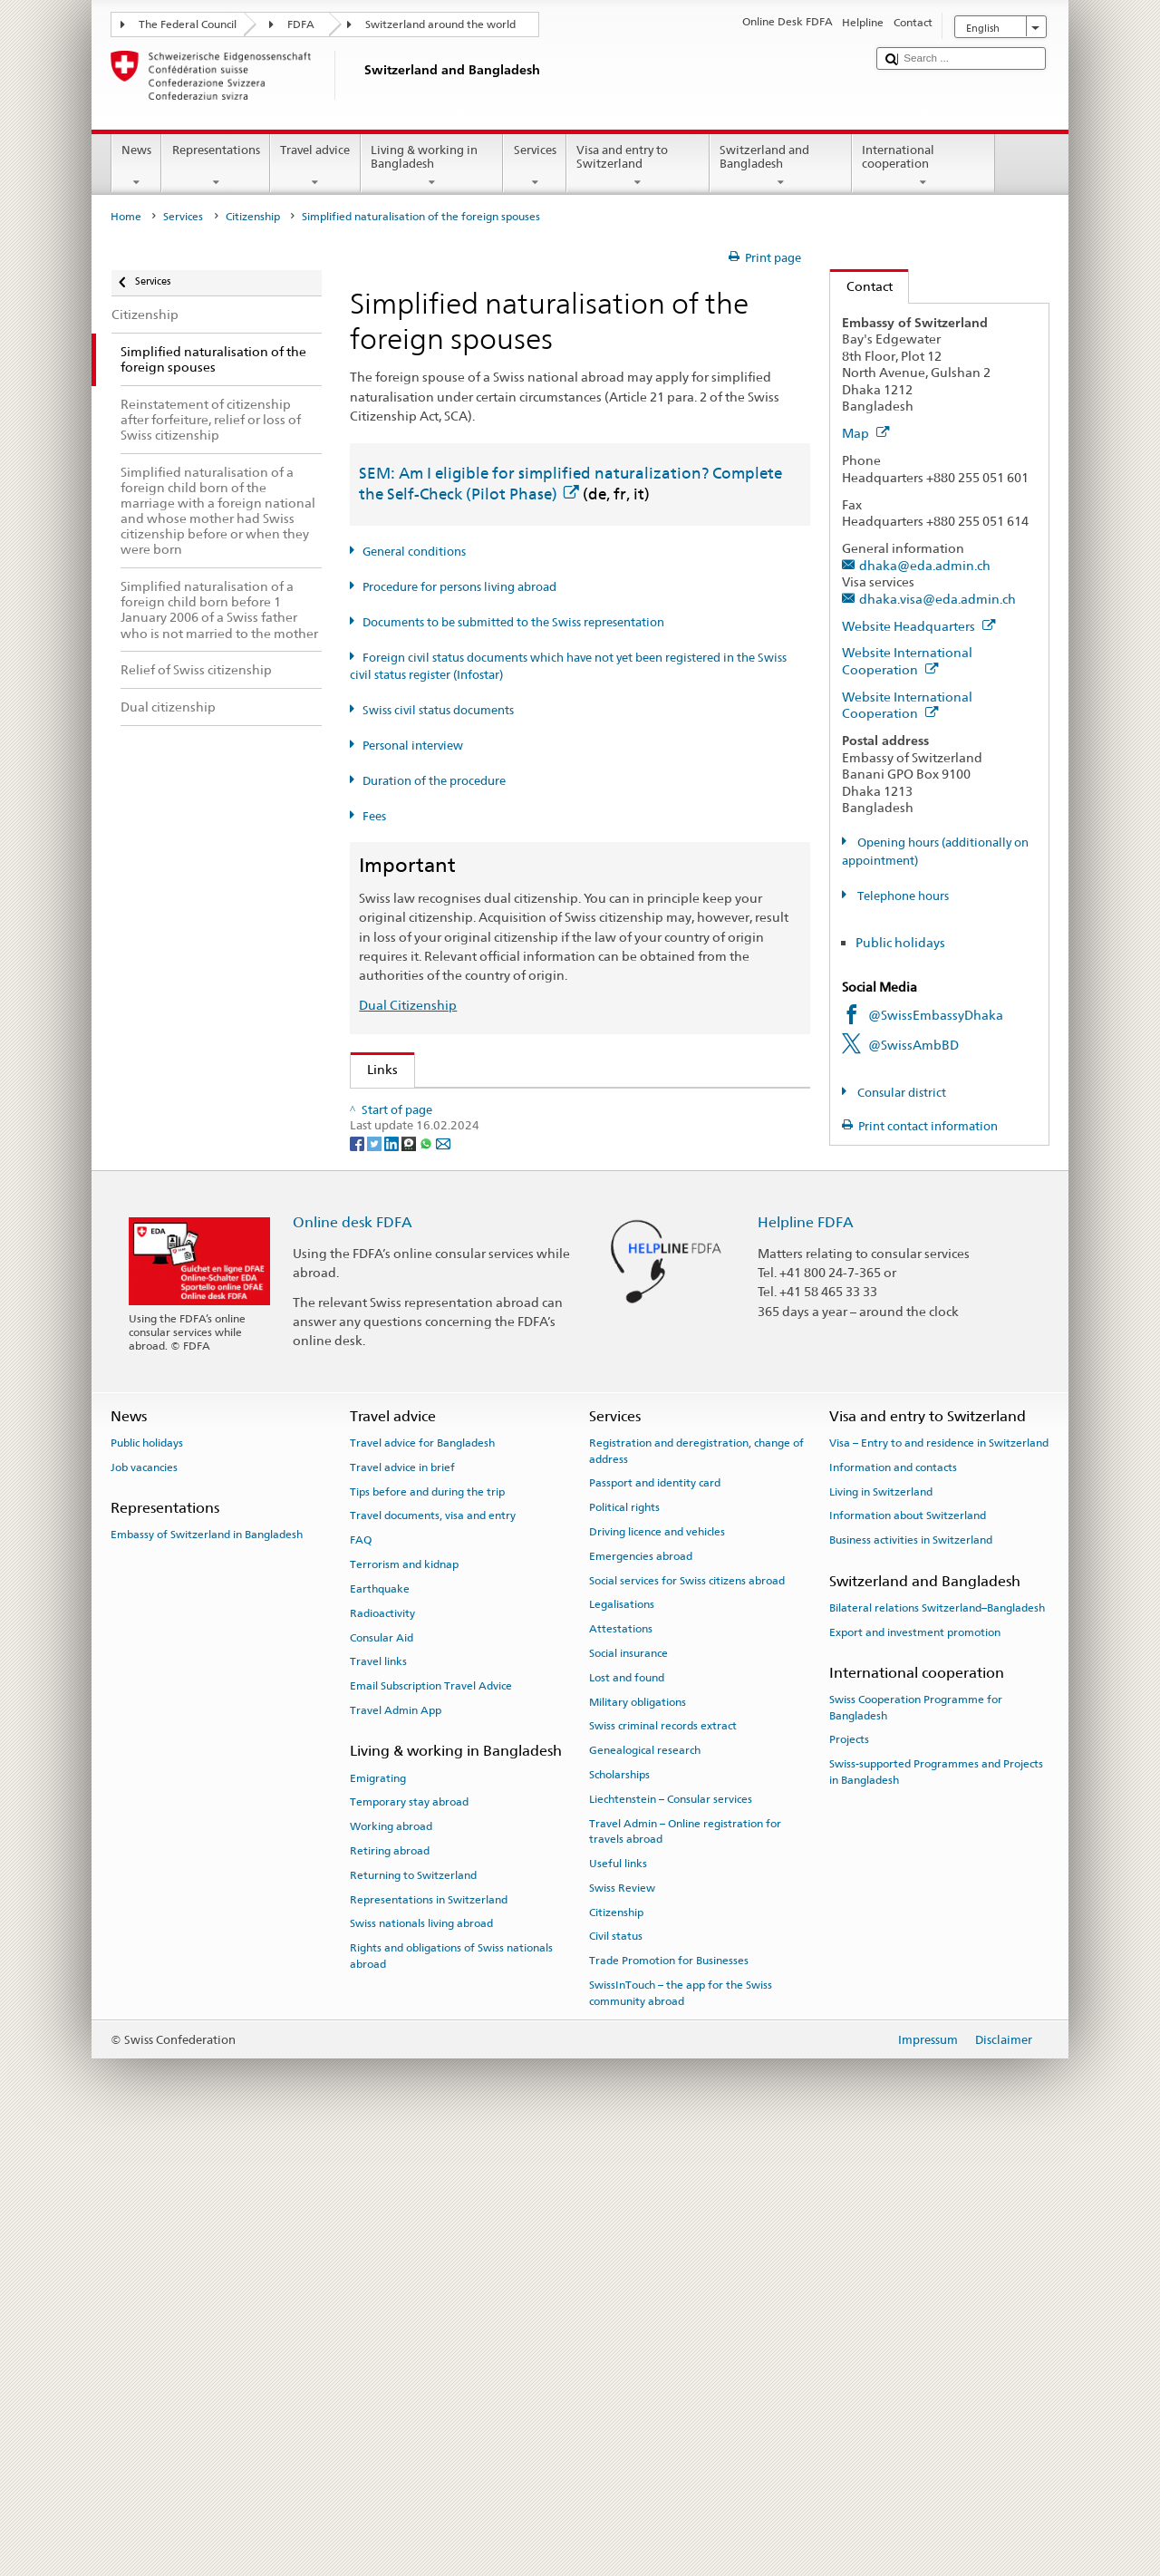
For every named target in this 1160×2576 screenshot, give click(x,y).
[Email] (443, 1579)
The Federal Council (188, 24)
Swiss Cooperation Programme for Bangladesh (915, 2144)
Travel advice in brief (402, 1903)
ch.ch (386, 1413)
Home (126, 216)
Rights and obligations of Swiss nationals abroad (451, 2392)
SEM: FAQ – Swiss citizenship (455, 1137)
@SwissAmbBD (913, 1044)
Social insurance (628, 2089)
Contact (861, 286)
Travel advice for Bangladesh (422, 1880)
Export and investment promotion (914, 2068)
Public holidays (900, 942)
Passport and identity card (654, 1919)
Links (374, 1069)
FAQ (361, 1977)
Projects (849, 2176)
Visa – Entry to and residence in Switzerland (939, 1880)
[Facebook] (358, 1579)
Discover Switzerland (433, 1383)
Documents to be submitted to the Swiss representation (513, 622)
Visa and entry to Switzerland (638, 166)
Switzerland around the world (440, 24)
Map (866, 433)
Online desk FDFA (352, 1659)
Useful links (618, 2299)
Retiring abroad (390, 2287)
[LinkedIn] (392, 1579)
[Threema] (410, 1579)
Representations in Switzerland (429, 2335)
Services (535, 166)
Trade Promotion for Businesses (669, 2397)
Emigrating (378, 2214)
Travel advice (315, 166)
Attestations (620, 2065)
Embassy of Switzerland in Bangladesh (207, 1971)
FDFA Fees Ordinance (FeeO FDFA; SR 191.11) (503, 1256)
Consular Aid (381, 2074)
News (136, 166)
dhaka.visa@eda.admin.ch (937, 598)
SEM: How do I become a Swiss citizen (482, 1107)
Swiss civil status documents (438, 710)
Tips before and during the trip (427, 1928)
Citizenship (253, 216)
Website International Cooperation (907, 660)
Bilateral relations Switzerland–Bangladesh (937, 2044)
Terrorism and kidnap (404, 2001)
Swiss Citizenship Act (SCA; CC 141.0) (479, 1196)
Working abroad (391, 2263)
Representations (215, 166)
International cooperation (923, 166)
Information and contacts (893, 1903)
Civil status (616, 2373)
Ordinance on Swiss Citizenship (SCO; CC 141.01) (514, 1226)
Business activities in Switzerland (910, 1977)
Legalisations (621, 2041)
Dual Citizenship (408, 1004)
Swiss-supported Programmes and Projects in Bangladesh (936, 2208)
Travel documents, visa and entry (433, 1952)
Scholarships (619, 2211)
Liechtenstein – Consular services (670, 2235)
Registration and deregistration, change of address (696, 1888)
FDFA (300, 24)
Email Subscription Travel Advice (431, 2122)
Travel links (378, 2098)
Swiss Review (622, 2324)
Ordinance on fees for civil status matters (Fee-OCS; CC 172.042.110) (570, 1285)
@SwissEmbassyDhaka (935, 1014)
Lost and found (626, 2113)
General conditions (414, 551)
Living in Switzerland (881, 1928)
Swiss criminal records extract (663, 2162)
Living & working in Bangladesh (432, 166)
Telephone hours (902, 896)
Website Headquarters (919, 626)
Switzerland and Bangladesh (781, 166)
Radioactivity (382, 2049)
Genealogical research (645, 2187)
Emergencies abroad (640, 1992)
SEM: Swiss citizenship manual (461, 1167)
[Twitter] (375, 1579)
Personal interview (412, 745)
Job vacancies (144, 1903)
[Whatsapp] (427, 1579)
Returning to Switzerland (413, 2311)
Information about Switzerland (907, 1952)
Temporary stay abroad (409, 2238)
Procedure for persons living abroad (459, 587)
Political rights (624, 1944)
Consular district (900, 1092)
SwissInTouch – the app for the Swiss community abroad (680, 2430)
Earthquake (380, 2025)
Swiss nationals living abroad (421, 2360)
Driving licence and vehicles (657, 1967)
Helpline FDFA (806, 1659)
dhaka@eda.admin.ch (925, 565)
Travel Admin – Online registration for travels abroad (685, 2267)
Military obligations (637, 2138)
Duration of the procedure (434, 781)
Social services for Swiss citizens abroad (687, 2016)
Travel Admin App (395, 2146)
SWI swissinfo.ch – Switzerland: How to (486, 1442)
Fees (374, 816)
